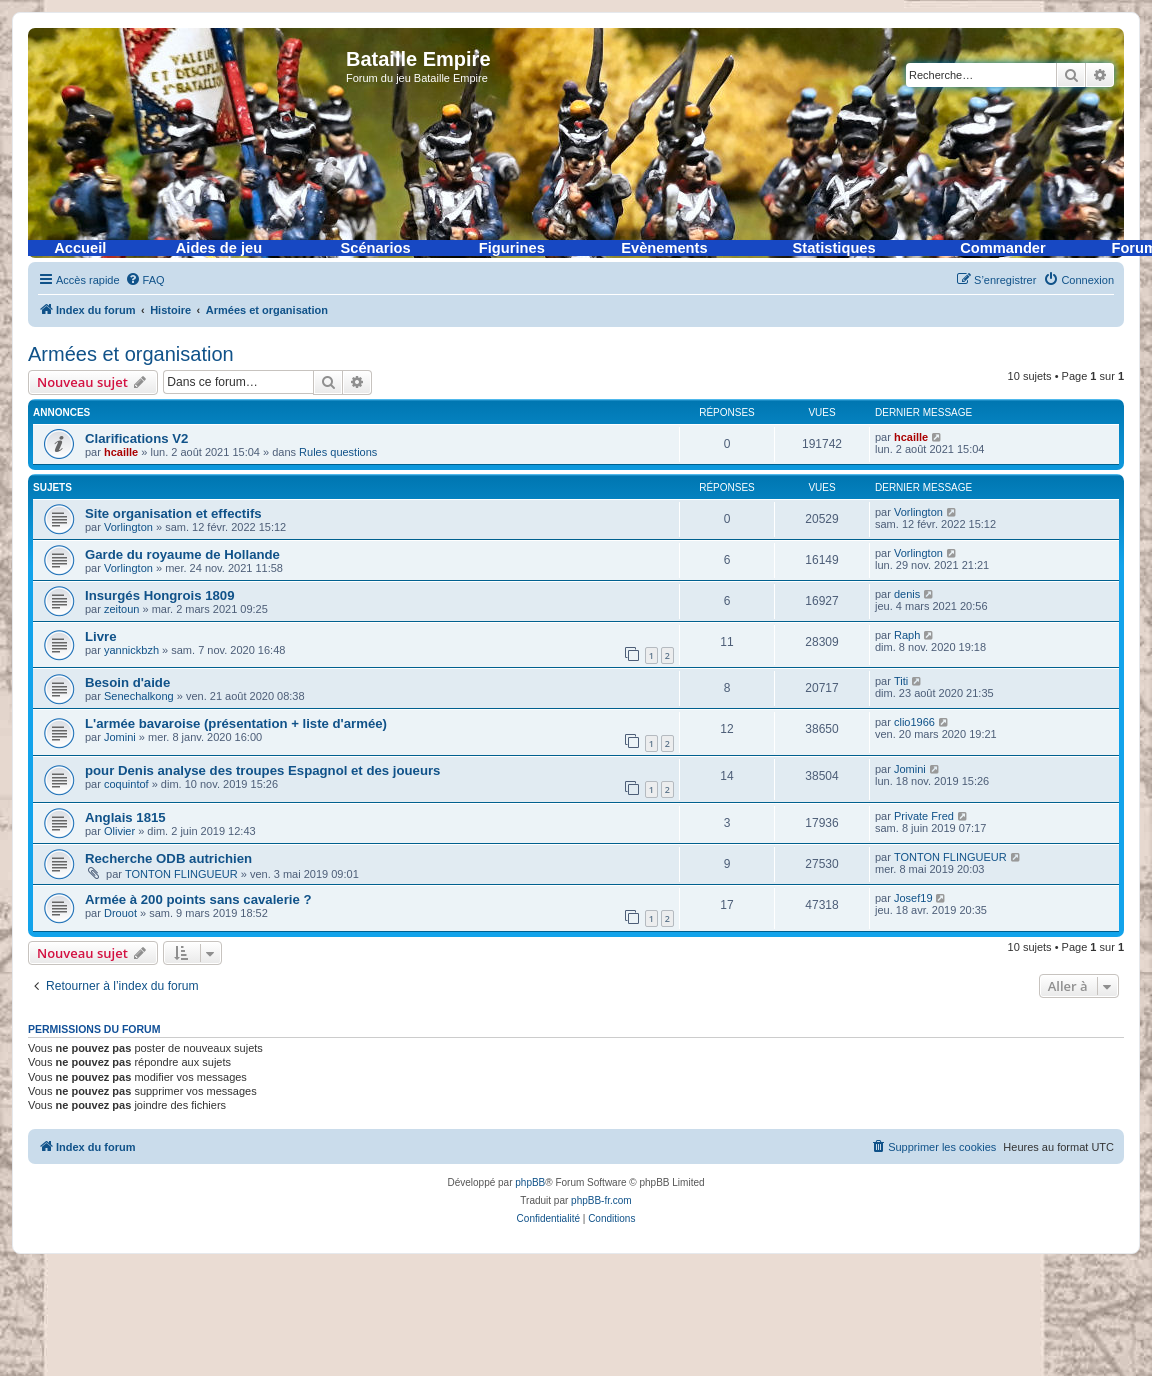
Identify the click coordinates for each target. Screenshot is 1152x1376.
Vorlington (128, 527)
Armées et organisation (131, 354)
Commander (1003, 248)
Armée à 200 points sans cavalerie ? (198, 899)
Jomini (120, 737)
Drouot (120, 913)
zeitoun (121, 609)
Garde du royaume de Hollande (182, 554)
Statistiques (834, 248)
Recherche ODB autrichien (168, 858)
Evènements (664, 248)
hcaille (121, 452)
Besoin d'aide (127, 682)
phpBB (530, 1182)
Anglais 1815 (125, 817)
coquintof (126, 784)
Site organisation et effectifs (173, 513)
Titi (901, 681)
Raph (907, 635)
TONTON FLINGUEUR (181, 874)
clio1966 (914, 722)
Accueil (80, 248)
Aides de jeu (219, 248)
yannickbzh (131, 650)
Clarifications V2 (136, 438)
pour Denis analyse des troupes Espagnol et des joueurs (262, 770)
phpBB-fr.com (601, 1200)
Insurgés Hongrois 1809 (160, 595)
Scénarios (376, 248)
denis (907, 594)
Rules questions (338, 452)
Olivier (119, 831)
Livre (101, 636)
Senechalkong (139, 696)
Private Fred (924, 816)
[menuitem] (145, 280)
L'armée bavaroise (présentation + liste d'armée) (236, 723)
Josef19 (913, 898)
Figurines (512, 248)
